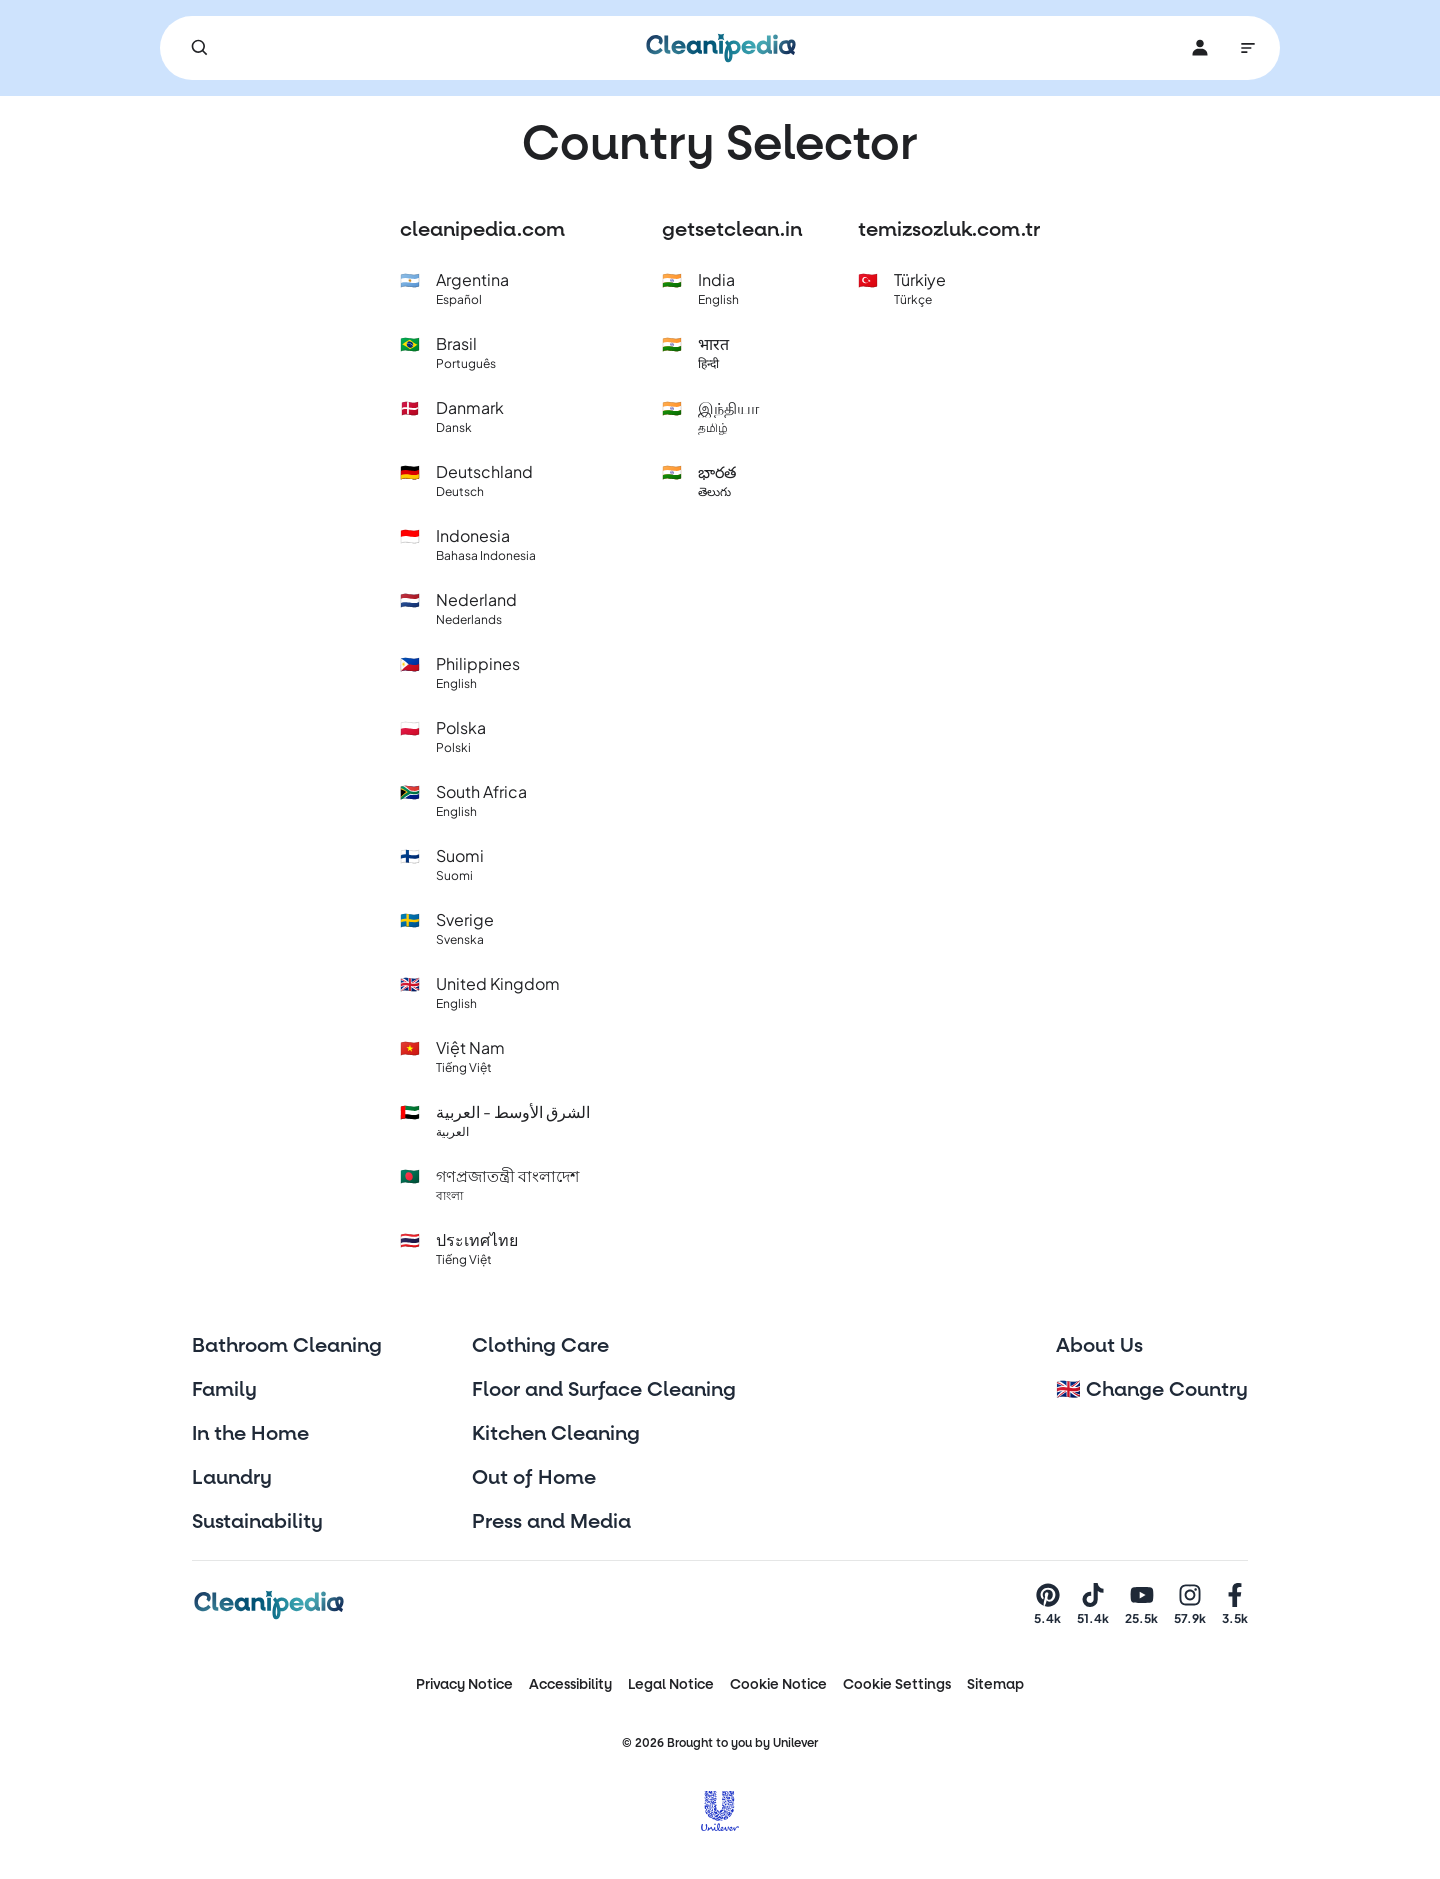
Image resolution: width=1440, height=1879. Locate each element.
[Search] (200, 48)
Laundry (232, 1478)
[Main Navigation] (1248, 48)
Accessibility (570, 1684)
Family (224, 1390)
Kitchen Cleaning (556, 1434)
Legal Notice (671, 1684)
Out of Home (534, 1478)
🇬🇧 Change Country (1152, 1390)
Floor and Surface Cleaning (604, 1390)
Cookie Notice (778, 1684)
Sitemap (995, 1684)
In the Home (250, 1434)
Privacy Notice (464, 1684)
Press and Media (551, 1522)
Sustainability (257, 1522)
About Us (1099, 1346)
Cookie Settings (897, 1684)
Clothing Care (540, 1346)
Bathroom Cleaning (287, 1346)
